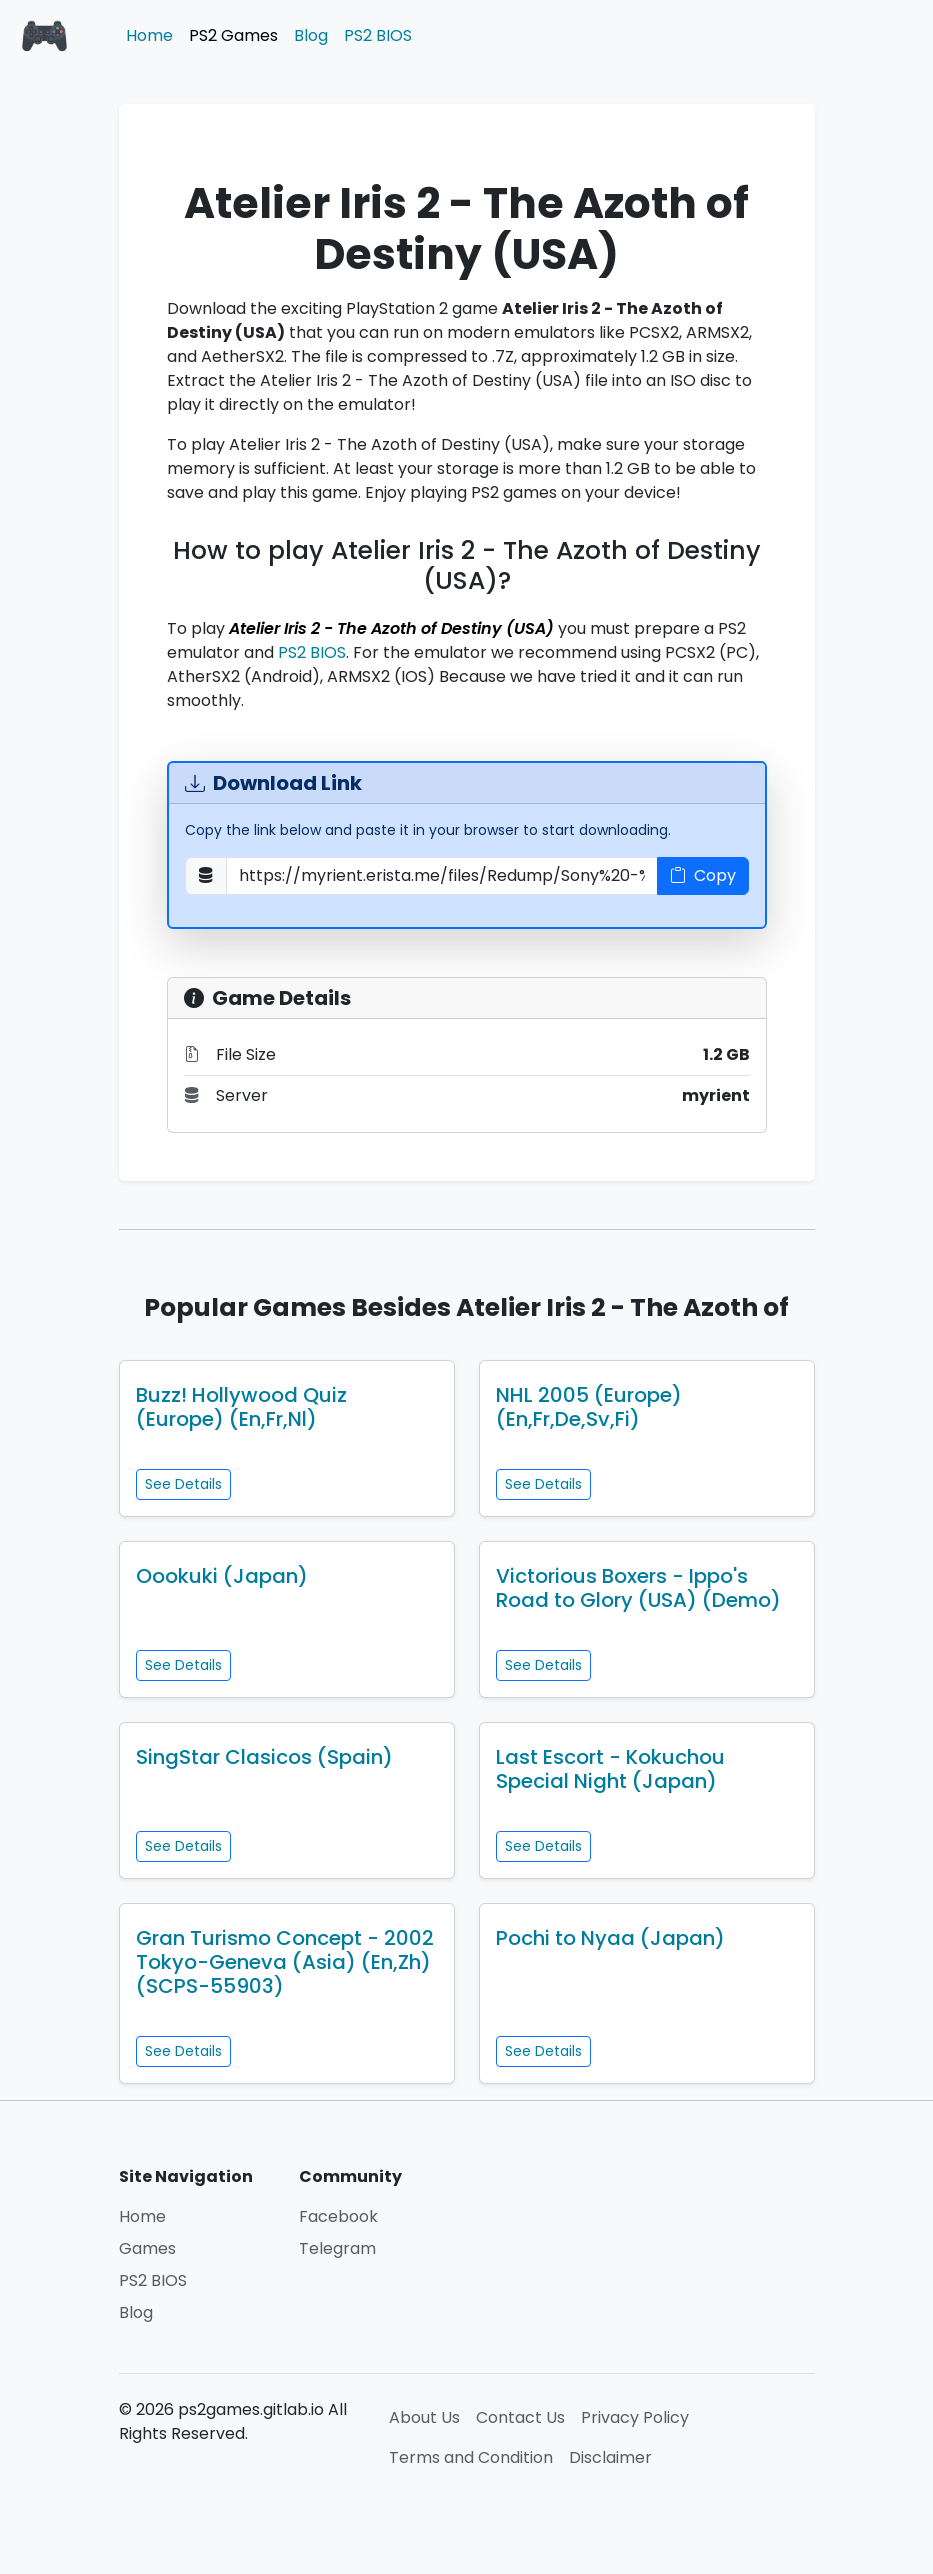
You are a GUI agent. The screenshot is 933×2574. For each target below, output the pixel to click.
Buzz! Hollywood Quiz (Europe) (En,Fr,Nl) (241, 1407)
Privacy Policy (635, 2417)
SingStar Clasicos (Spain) (264, 1757)
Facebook (338, 2216)
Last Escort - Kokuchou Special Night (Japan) (610, 1769)
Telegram (337, 2248)
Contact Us (520, 2417)
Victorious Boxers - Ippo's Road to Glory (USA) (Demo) (638, 1588)
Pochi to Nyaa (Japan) (610, 1938)
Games (147, 2248)
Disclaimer (610, 2457)
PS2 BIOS (378, 35)
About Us (424, 2417)
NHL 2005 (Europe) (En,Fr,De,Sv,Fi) (589, 1407)
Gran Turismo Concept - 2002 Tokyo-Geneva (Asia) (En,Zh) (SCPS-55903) (285, 1962)
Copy (703, 875)
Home (149, 35)
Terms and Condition (471, 2457)
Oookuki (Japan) (222, 1576)
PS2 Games (233, 35)
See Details (183, 1484)
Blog (311, 35)
